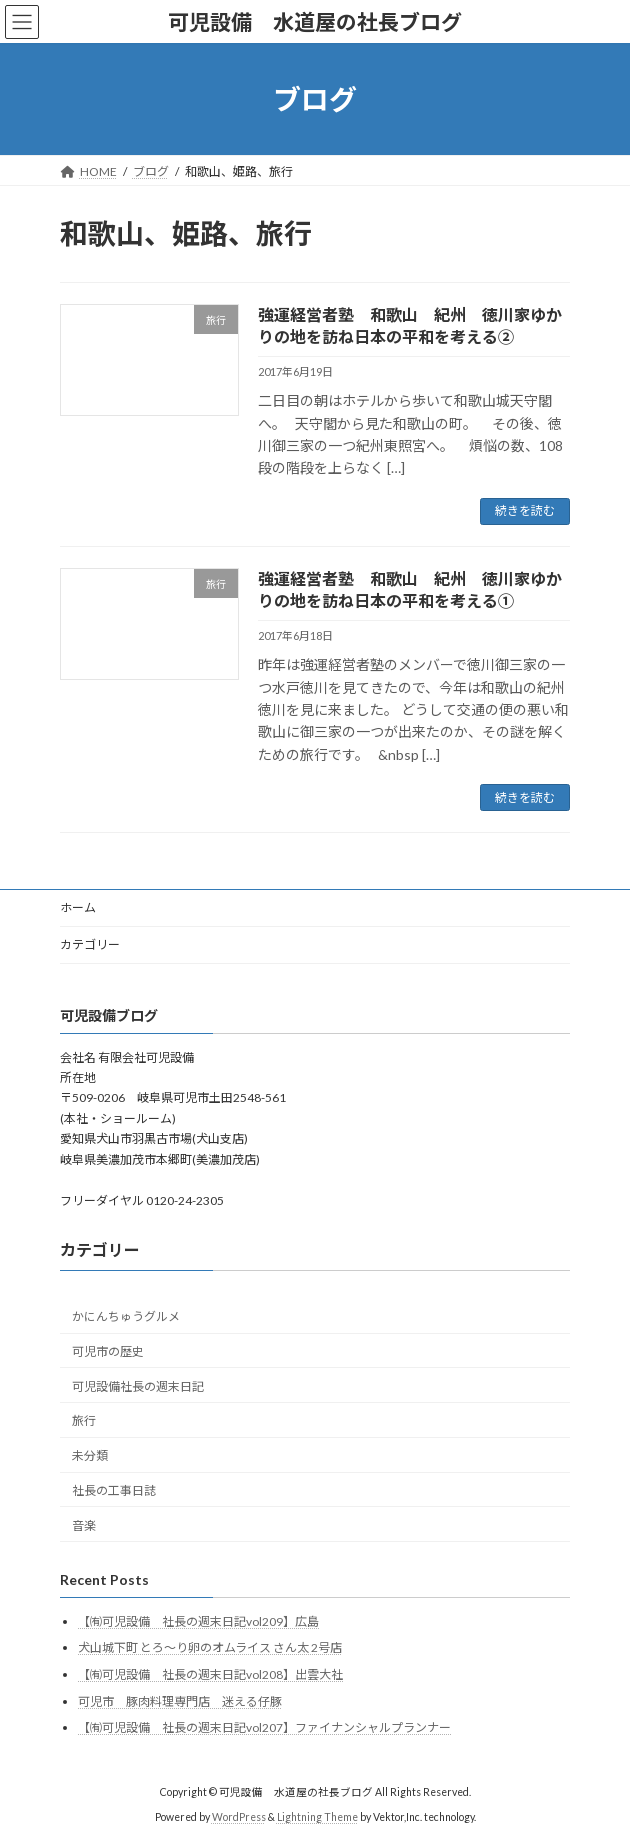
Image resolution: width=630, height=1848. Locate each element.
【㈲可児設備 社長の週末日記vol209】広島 (198, 1621)
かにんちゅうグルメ (126, 1316)
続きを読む (525, 510)
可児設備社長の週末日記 (138, 1386)
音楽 (84, 1525)
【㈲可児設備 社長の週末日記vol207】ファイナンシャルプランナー (264, 1727)
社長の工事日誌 (114, 1490)
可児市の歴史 (108, 1351)
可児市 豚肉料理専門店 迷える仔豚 (180, 1701)
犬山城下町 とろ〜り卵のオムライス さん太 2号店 (210, 1648)
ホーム (78, 907)
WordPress (239, 1817)
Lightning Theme (317, 1817)
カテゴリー (90, 944)
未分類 (90, 1455)
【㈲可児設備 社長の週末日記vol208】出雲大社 (210, 1674)
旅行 (84, 1421)
